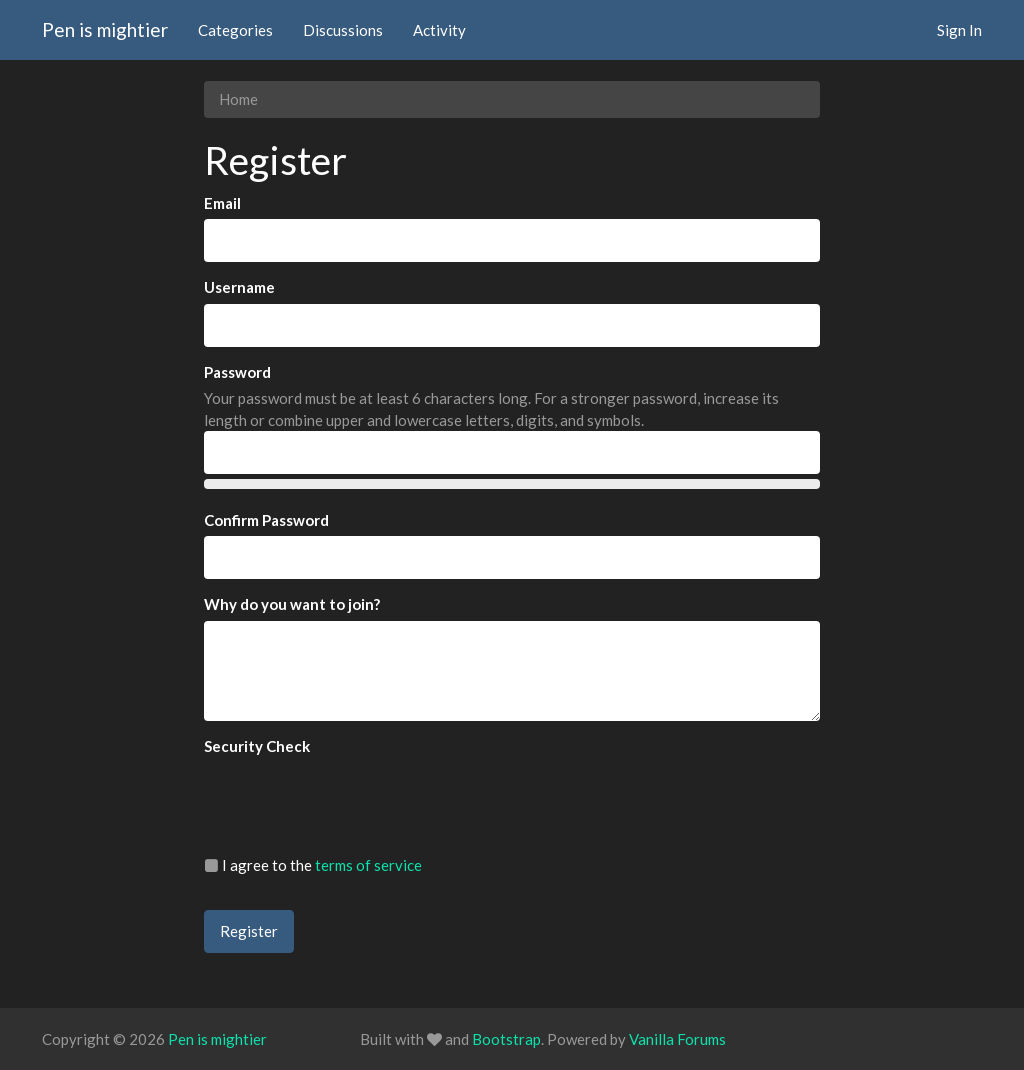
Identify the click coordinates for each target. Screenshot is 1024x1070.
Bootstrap (506, 1039)
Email (222, 203)
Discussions (343, 30)
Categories (235, 30)
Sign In (959, 30)
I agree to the (313, 865)
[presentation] (356, 801)
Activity (439, 30)
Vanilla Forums (677, 1039)
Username (239, 287)
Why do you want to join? (292, 604)
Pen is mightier (105, 29)
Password (237, 372)
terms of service (368, 865)
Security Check (257, 746)
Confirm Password (266, 520)
